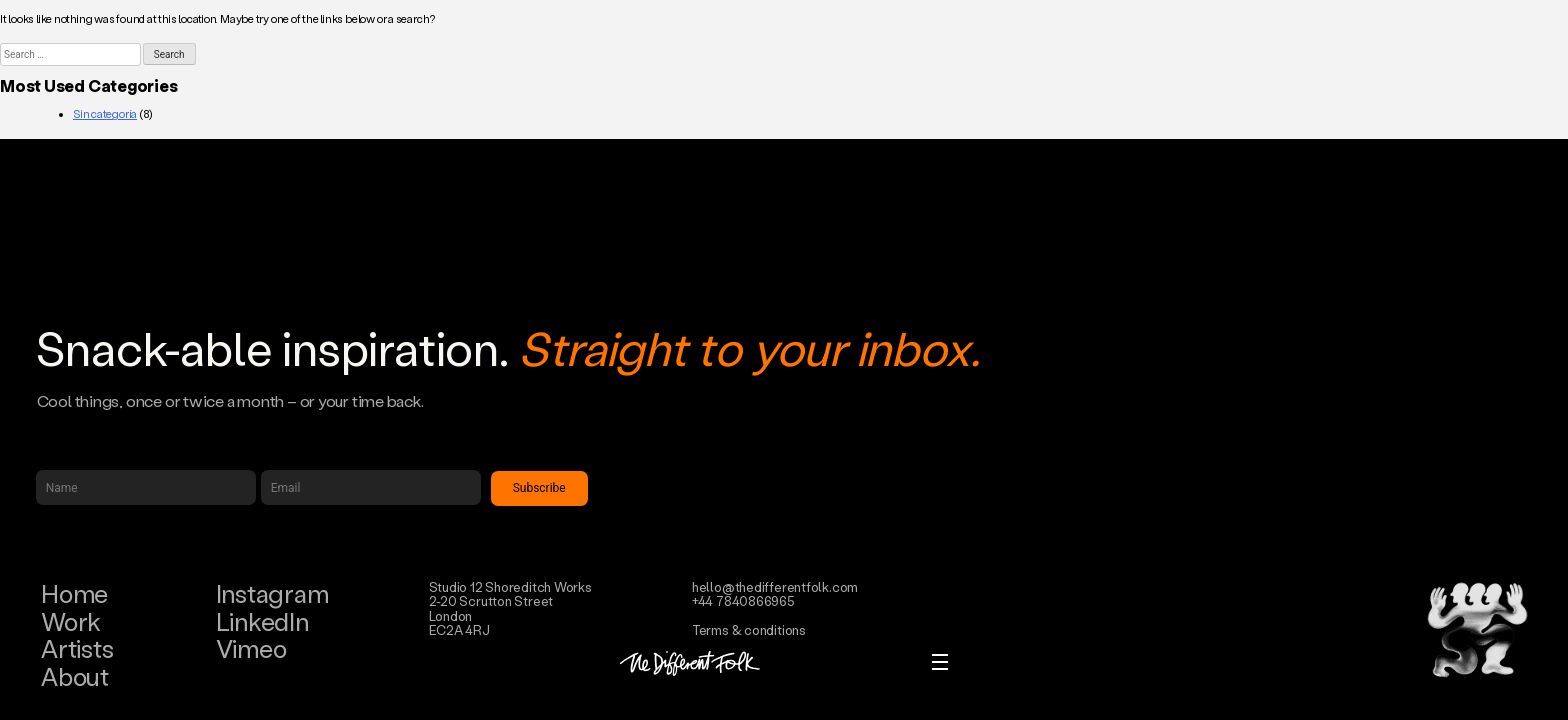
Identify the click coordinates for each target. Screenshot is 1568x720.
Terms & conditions (749, 629)
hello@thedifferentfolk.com (775, 586)
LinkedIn (262, 621)
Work (71, 621)
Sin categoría (105, 114)
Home (74, 593)
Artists (77, 648)
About (75, 676)
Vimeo (251, 648)
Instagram (272, 593)
